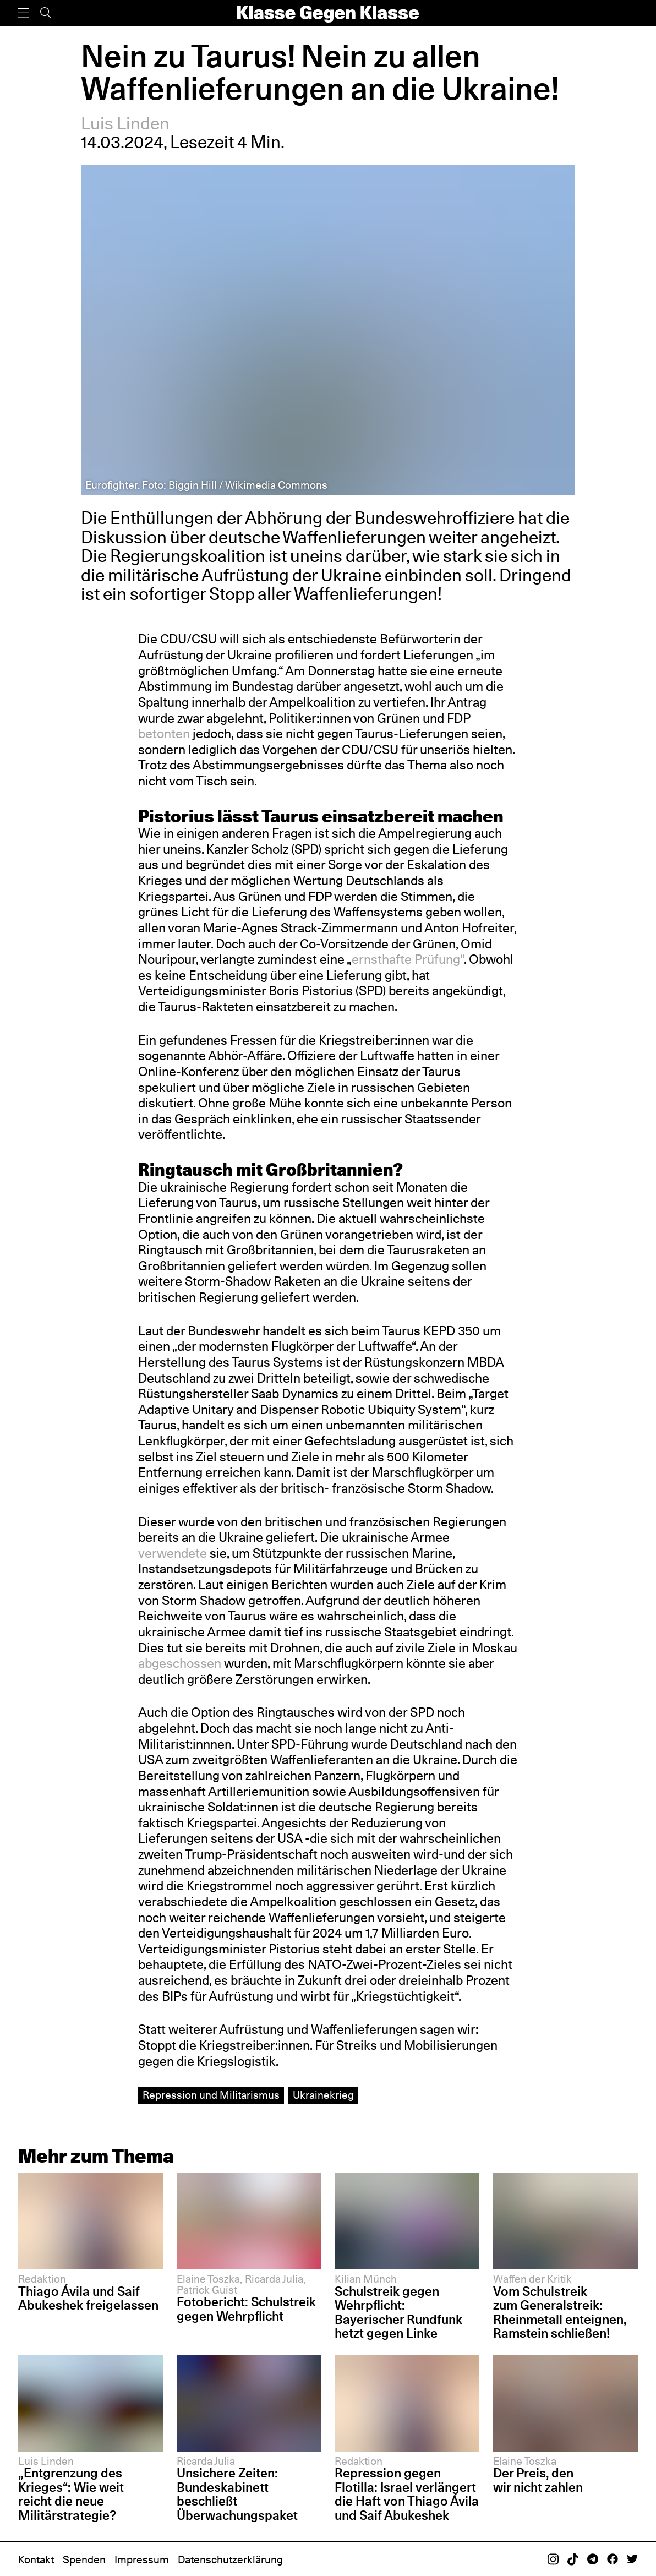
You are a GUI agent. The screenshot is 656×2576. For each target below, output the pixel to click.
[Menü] (23, 13)
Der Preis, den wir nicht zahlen (538, 2480)
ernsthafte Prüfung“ (408, 959)
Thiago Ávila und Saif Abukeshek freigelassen (88, 2298)
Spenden (84, 2559)
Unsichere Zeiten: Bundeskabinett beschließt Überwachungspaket (237, 2494)
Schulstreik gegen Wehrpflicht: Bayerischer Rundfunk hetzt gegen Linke (398, 2313)
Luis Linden (125, 123)
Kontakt (36, 2559)
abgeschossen (181, 1663)
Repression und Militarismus (211, 2095)
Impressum (141, 2559)
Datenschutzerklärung (230, 2559)
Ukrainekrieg (323, 2095)
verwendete (174, 1553)
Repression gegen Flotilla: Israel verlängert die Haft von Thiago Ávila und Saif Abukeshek (407, 2494)
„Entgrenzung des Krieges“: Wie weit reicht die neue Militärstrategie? (71, 2494)
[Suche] (45, 13)
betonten (165, 733)
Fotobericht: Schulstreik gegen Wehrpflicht (246, 2309)
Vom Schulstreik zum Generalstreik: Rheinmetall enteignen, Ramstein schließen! (560, 2313)
